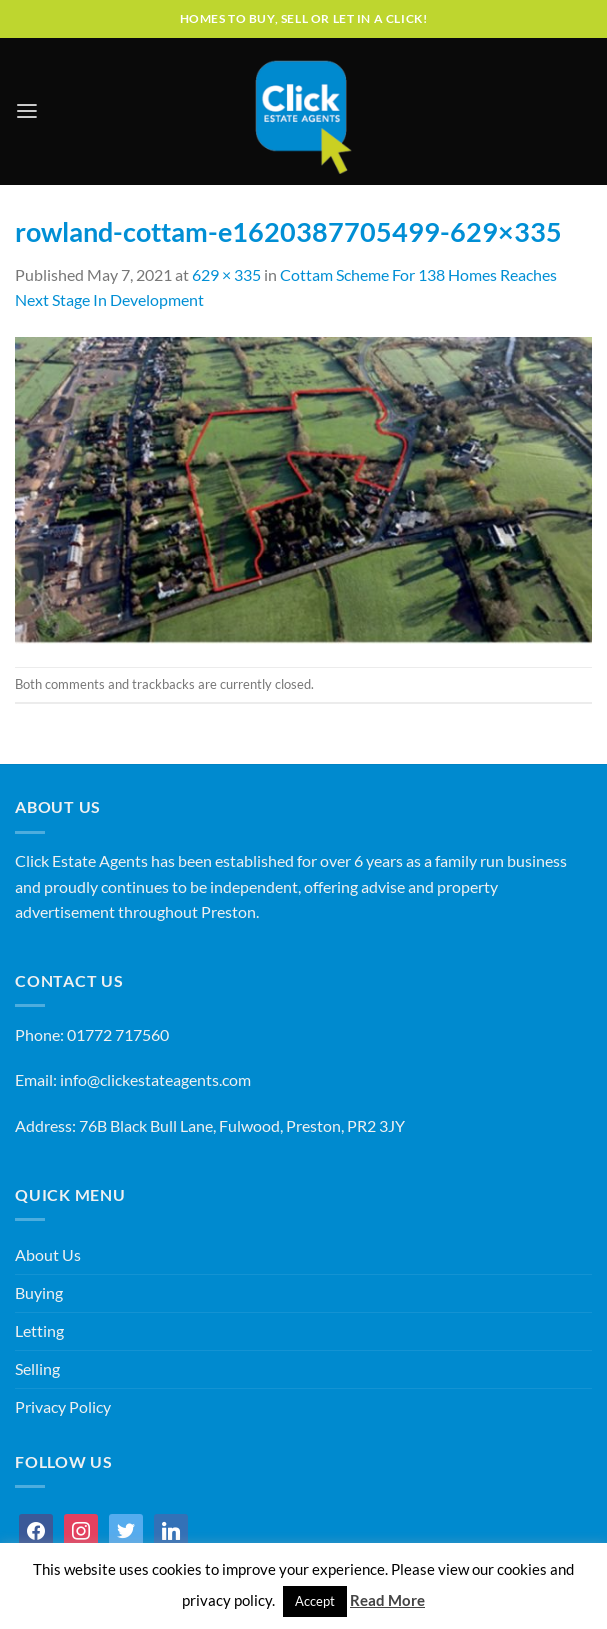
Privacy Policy (63, 1407)
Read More (387, 1600)
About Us (48, 1255)
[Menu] (27, 111)
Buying (39, 1293)
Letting (39, 1331)
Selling (37, 1369)
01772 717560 (118, 1035)
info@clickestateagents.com (155, 1080)
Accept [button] (315, 1601)
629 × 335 (226, 275)
